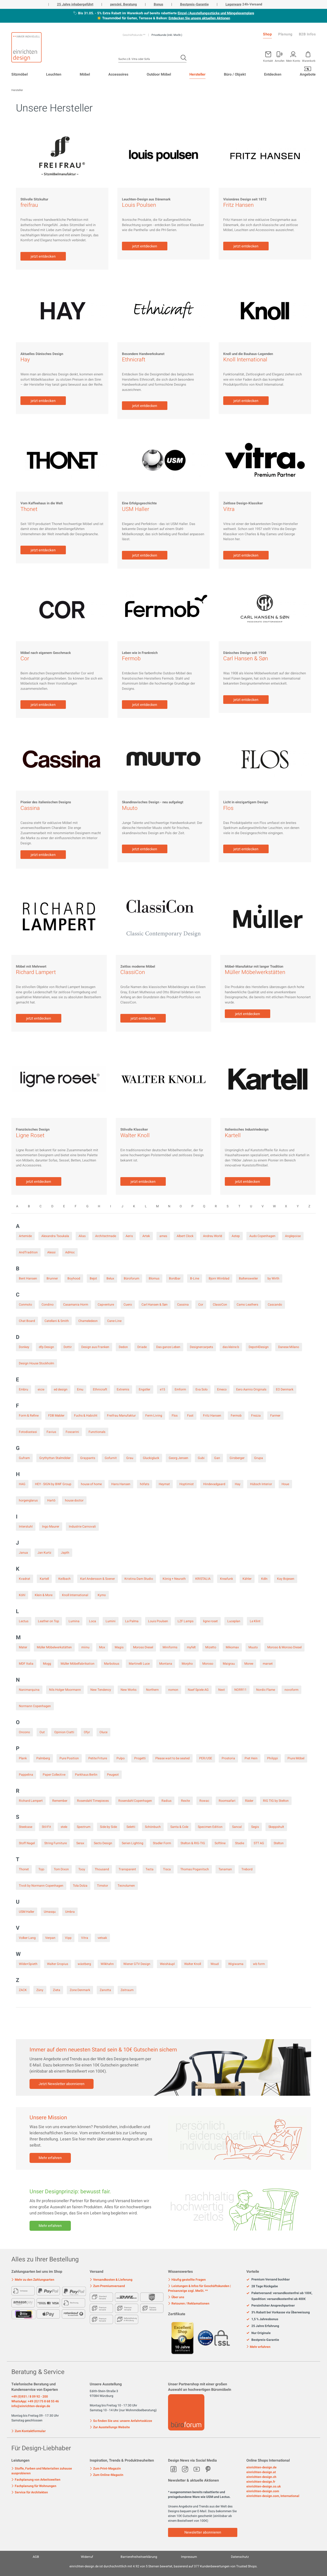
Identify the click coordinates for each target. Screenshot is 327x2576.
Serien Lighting (132, 1843)
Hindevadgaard (214, 1484)
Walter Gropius (57, 1964)
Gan (217, 1458)
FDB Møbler (56, 1415)
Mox (102, 1647)
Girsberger (237, 1458)
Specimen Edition (210, 1826)
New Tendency (100, 1689)
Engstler (144, 1389)
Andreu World (212, 1236)
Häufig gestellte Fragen (187, 2279)
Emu (80, 1389)
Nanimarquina (29, 1689)
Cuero (128, 1304)
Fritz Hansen (212, 1415)
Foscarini (72, 1432)
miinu (85, 1647)
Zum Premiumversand (107, 2286)
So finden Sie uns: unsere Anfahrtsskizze (121, 2420)
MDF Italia (26, 1663)
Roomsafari (227, 1800)
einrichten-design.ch (261, 2477)
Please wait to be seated (172, 1758)
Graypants (87, 1458)
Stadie (239, 1843)
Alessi (51, 1252)
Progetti (140, 1758)
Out (42, 1732)
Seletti (130, 1826)
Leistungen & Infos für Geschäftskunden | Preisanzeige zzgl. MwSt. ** (199, 2288)
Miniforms (170, 1647)
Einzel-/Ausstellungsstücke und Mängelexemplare (216, 13)
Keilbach (64, 1578)
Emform (180, 1389)
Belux (110, 1278)
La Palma (132, 1621)
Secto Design (103, 1843)
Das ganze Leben (168, 1347)
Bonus (158, 4)
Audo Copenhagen (262, 1236)
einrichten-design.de (261, 2467)
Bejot (93, 1278)
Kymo (102, 1595)
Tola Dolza (80, 1885)
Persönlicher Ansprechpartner (270, 2306)
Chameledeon (88, 1321)
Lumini (111, 1621)
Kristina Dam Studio (138, 1578)
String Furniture (55, 1843)
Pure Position (69, 1758)
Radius (166, 1800)
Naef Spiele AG (198, 1689)
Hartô (51, 1500)
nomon (173, 1689)
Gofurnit (111, 1458)
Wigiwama (235, 1964)
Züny (39, 1990)
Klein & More (43, 1595)
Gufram (24, 1458)
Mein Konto (293, 60)
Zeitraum (127, 1990)
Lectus (23, 1621)
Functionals (97, 1432)
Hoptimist (186, 1484)
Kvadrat (24, 1578)
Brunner (52, 1278)
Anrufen (280, 60)
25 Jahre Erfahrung (262, 2326)
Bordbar (175, 1278)
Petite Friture (97, 1758)
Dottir (68, 1347)
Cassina (183, 1304)
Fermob (236, 1415)
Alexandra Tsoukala (55, 1236)
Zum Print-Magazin (105, 2468)
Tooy (81, 1869)
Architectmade (105, 1236)
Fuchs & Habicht (85, 1415)
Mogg (47, 1663)
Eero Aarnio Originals (251, 1389)
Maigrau (229, 1663)
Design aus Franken (95, 1347)
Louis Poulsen (158, 1621)
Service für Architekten (29, 2492)
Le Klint (255, 1621)
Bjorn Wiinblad (219, 1278)
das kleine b (231, 1347)
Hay (237, 1484)
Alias (82, 1236)
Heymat (164, 1484)
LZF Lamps (185, 1621)
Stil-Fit (46, 1826)
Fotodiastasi (28, 1432)
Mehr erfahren (50, 2158)
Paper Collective (54, 1774)
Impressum (189, 2556)
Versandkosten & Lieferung (111, 2279)
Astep (236, 1236)
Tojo (41, 1869)
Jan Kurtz (44, 1552)
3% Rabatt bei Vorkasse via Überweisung (278, 2312)
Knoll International (75, 1595)
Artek (146, 1236)
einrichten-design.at (261, 2472)
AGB (36, 2556)
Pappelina (26, 1774)
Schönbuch (153, 1826)
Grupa (258, 1458)
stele (64, 1826)
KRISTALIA (203, 1578)
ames (163, 1236)
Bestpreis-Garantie (194, 4)
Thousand (102, 1869)
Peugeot (113, 1774)
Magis (119, 1647)
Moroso (207, 1663)
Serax (80, 1843)
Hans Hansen (120, 1484)
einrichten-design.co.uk (263, 2486)
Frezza (256, 1415)
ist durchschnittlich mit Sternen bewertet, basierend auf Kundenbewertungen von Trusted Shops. (163, 2566)
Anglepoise (293, 1236)
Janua (23, 1552)
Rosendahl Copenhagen (135, 1800)
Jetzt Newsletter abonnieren (61, 2084)
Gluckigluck (151, 1458)
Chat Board (27, 1321)
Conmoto (25, 1304)
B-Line (194, 1278)
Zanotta (105, 1990)
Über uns (176, 2297)
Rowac (204, 1800)
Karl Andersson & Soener (97, 1578)
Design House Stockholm (36, 1363)
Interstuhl (25, 1526)
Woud (215, 1964)
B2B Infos (307, 34)
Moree (248, 1663)
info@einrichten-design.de (30, 2406)
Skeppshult (276, 1826)
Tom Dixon (61, 1869)
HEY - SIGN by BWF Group (53, 1484)
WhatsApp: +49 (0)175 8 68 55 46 (35, 2401)
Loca (92, 1621)
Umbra (70, 1911)
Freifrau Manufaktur (121, 1415)
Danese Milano (288, 1347)
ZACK (23, 1990)
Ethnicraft (100, 1389)
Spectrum (83, 1826)
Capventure (106, 1304)
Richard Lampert (31, 1800)
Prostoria (228, 1758)
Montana (165, 1663)
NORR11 (240, 1689)
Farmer (275, 1415)
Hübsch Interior (261, 1484)
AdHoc (70, 1252)
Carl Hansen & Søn (154, 1304)
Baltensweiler (248, 1278)
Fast (190, 1415)
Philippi (272, 1758)
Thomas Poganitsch (194, 1869)
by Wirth (273, 1278)
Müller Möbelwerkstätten (54, 1647)
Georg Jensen (178, 1458)
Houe (285, 1484)
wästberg (84, 1964)
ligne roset (210, 1621)
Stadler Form (162, 1843)
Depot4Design (259, 1347)
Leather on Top (48, 1621)
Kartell (44, 1578)
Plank (23, 1758)
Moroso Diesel (143, 1647)
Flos (175, 1415)
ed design (60, 1389)
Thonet (24, 1869)
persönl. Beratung (123, 4)
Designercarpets (201, 1347)
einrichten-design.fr (260, 2481)
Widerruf (87, 2556)
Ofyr (87, 1732)
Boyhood (73, 1278)
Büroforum (131, 1278)
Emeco (222, 1389)
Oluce (103, 1732)
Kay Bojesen (285, 1578)
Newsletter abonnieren (202, 2532)
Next (221, 1689)
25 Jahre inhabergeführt (75, 4)
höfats (144, 1484)
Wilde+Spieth (28, 1964)
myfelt (191, 1647)
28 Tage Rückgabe (262, 2286)
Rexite (185, 1800)
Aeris (129, 1236)
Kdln (264, 1578)
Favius (51, 1432)
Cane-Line (114, 1321)
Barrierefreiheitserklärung (139, 2556)
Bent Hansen (28, 1278)
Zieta (56, 1990)
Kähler (247, 1578)
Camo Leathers (247, 1304)
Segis (255, 1826)
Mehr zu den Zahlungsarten (32, 2279)
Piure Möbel (295, 1758)
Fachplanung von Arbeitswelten (35, 2479)
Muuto (253, 1647)
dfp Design (46, 1347)
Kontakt (268, 60)
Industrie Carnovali (82, 1526)
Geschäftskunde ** (134, 35)
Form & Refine (29, 1415)
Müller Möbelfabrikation (77, 1663)
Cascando (275, 1304)
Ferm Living (153, 1415)
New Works (128, 1689)
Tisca (167, 1869)
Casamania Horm (75, 1304)
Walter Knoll (192, 1964)
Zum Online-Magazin (106, 2474)
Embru (23, 1389)
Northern (152, 1689)
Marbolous (111, 1663)
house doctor (74, 1500)
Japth (65, 1552)
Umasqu (50, 1911)
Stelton (279, 1843)
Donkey (24, 1347)
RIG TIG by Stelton (276, 1800)
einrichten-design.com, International (272, 2496)
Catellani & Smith (57, 1321)
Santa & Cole (179, 1826)
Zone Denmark (80, 1990)
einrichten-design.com (262, 2491)
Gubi (201, 1458)
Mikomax (232, 1647)
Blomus (154, 1278)
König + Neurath (174, 1578)
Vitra (84, 1937)
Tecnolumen (126, 1885)
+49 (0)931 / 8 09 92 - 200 (29, 2396)
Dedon (123, 1347)
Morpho (187, 1663)
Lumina (74, 1621)
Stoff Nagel (27, 1843)
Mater (23, 1647)
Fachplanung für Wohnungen (33, 2486)
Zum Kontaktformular (28, 2430)
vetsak (102, 1937)
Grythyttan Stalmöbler (55, 1458)
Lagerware (233, 4)
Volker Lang (27, 1937)
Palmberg (43, 1758)
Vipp (68, 1937)
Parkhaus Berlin (86, 1774)
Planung (285, 34)
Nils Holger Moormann (65, 1689)
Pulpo (120, 1758)
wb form (259, 1964)
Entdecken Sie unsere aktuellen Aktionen (199, 18)
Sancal (237, 1826)
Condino (48, 1304)
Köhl (22, 1595)
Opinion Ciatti (64, 1732)
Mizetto (210, 1647)
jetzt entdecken (43, 256)
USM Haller (26, 1911)
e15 (162, 1389)
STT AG (259, 1843)
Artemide (25, 1236)
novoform (291, 1689)
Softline (220, 1843)
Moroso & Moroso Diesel (284, 1647)
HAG (22, 1484)
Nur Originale (258, 2333)
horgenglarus (28, 1500)
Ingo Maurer (50, 1526)
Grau (129, 1458)
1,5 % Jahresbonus (262, 2319)
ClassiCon (220, 1304)
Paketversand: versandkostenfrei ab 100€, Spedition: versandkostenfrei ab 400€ (279, 2296)
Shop (267, 34)
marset (268, 1663)
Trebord (247, 1869)
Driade (142, 1347)
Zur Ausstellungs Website (110, 2427)
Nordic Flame (265, 1689)
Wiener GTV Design (136, 1964)
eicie (41, 1389)
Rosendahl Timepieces (93, 1800)
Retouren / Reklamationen (188, 2303)
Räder (249, 1800)
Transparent (127, 1869)
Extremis (123, 1389)
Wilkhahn (107, 1964)
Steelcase (25, 1826)
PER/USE (205, 1758)
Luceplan (233, 1621)
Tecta (150, 1869)
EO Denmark (284, 1389)
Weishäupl (167, 1964)
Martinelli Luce (139, 1663)
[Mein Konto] (280, 55)
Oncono (24, 1732)
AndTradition (28, 1252)
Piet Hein (251, 1758)
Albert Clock (185, 1236)
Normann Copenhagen (35, 1706)
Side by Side (108, 1826)
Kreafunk (226, 1578)
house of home (91, 1484)
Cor (200, 1304)
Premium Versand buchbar (268, 2280)
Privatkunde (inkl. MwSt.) (166, 35)
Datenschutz (240, 2556)
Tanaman (225, 1869)
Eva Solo (202, 1389)
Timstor (102, 1885)
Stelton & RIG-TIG (193, 1843)
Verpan (50, 1937)
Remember (59, 1800)
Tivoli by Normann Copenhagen (41, 1885)
